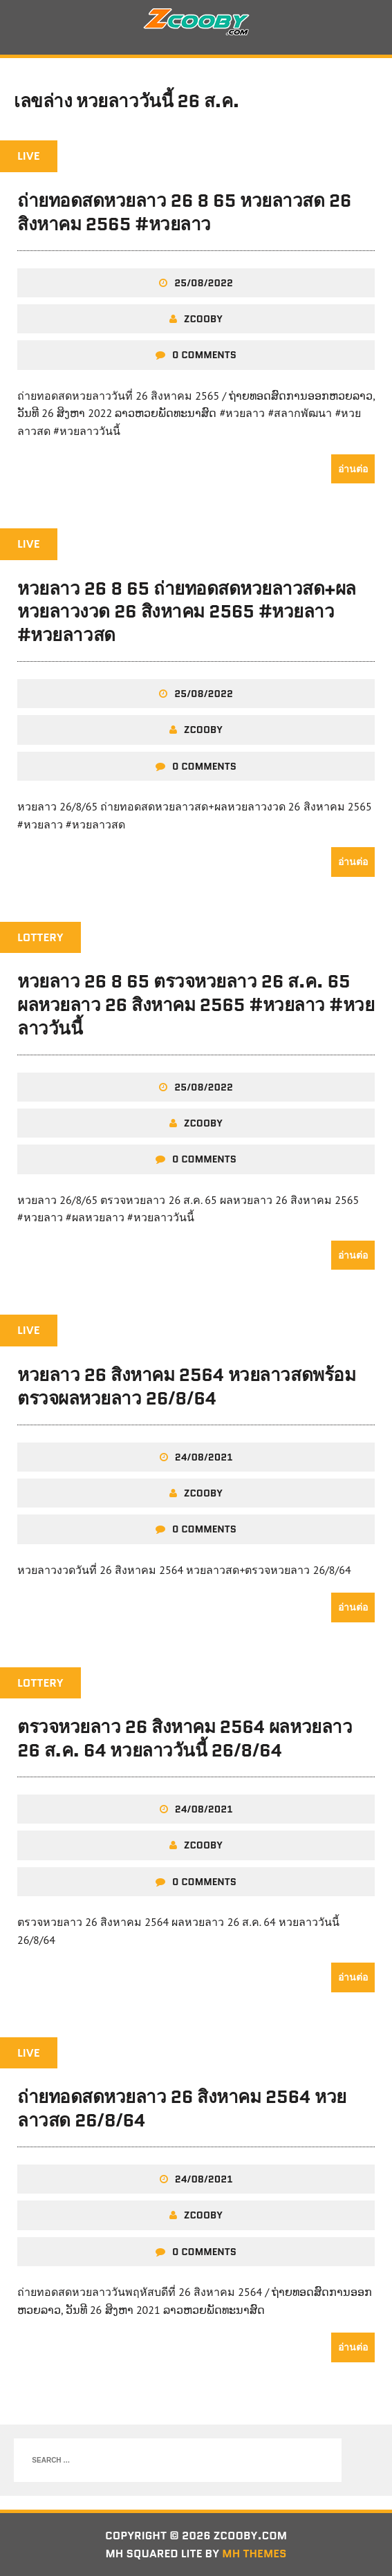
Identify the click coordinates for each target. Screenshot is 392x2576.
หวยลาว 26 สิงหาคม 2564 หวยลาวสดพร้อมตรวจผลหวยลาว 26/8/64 (186, 1386)
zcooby (203, 319)
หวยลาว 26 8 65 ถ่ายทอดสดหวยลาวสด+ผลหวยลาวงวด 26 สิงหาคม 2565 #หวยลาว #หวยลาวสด (186, 612)
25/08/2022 (203, 283)
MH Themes (254, 2553)
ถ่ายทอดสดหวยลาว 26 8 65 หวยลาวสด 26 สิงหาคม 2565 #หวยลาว (184, 212)
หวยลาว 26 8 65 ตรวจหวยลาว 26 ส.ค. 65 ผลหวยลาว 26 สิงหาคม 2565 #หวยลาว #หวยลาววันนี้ (195, 1004)
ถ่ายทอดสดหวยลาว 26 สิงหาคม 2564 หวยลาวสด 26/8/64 (181, 2108)
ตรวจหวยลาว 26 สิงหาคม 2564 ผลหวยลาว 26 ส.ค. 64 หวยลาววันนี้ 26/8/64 (184, 1738)
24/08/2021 (204, 1457)
